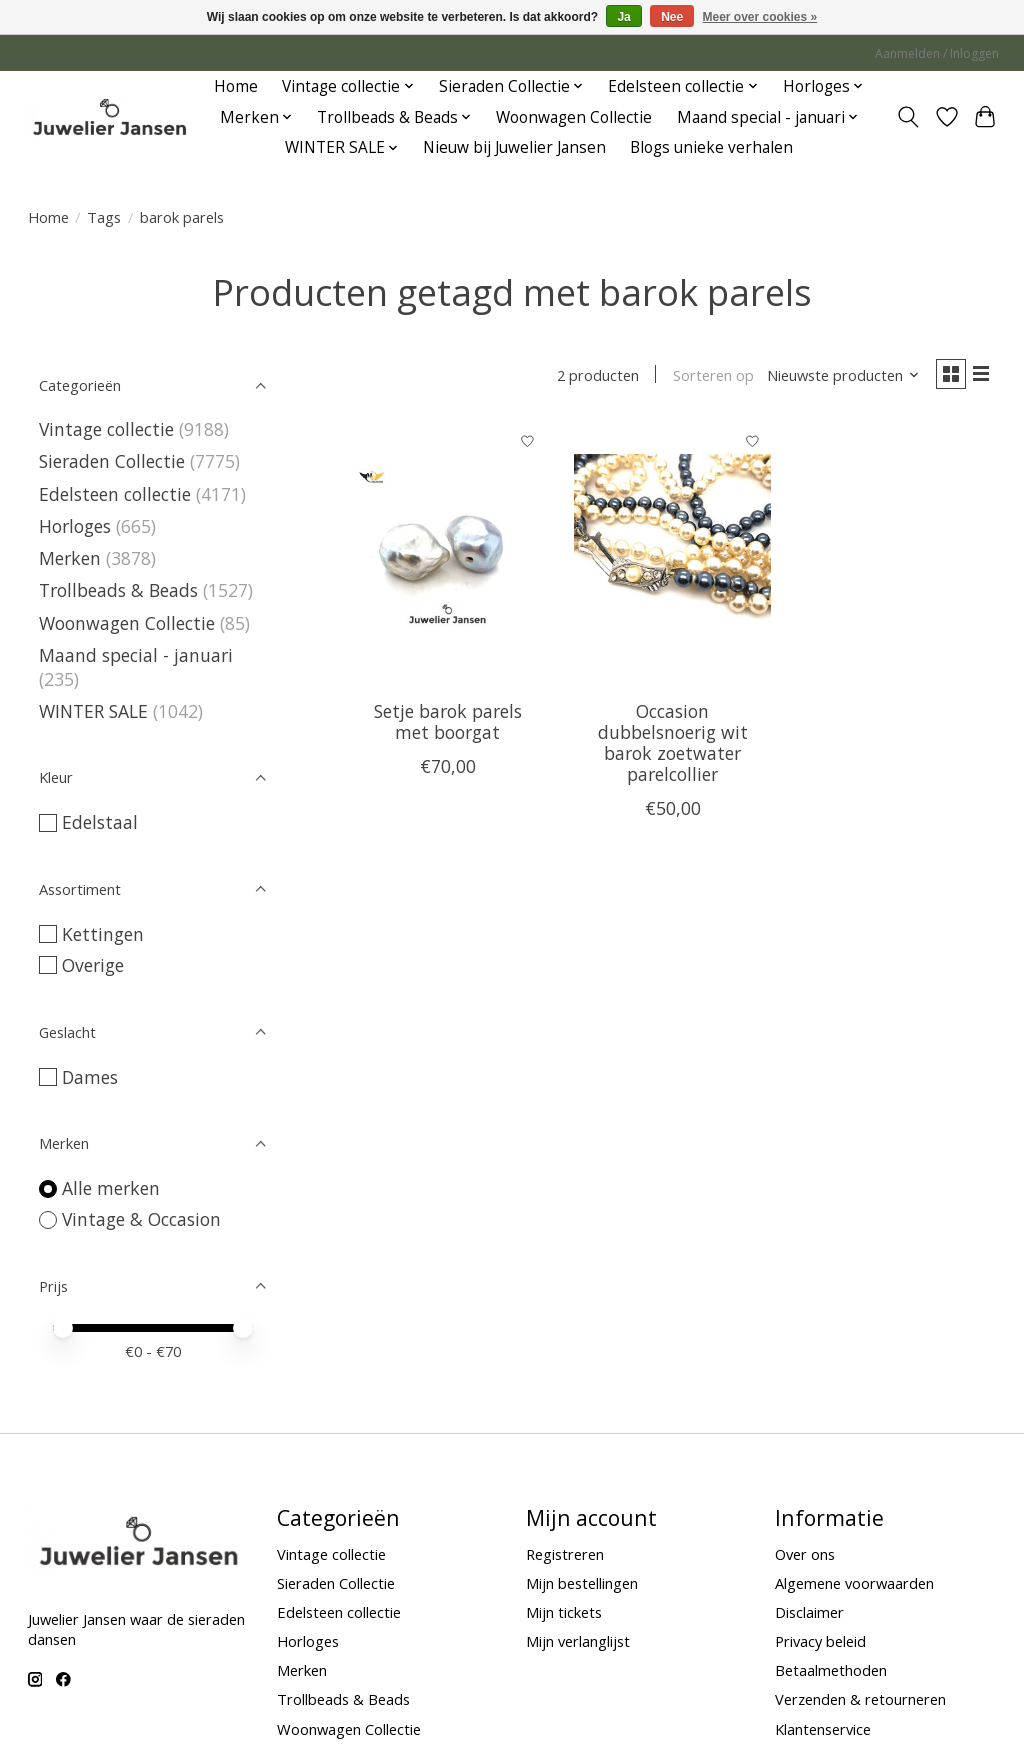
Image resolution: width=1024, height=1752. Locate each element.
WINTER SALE (93, 711)
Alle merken (111, 1188)
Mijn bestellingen (582, 1583)
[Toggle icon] (907, 117)
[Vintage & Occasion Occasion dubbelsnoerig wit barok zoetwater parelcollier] (672, 557)
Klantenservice (823, 1729)
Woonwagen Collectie (574, 117)
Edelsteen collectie (117, 494)
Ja (623, 17)
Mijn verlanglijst (578, 1641)
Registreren (565, 1554)
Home (236, 86)
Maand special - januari (136, 655)
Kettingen (103, 934)
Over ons (805, 1554)
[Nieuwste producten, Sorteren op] (834, 377)
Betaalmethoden (831, 1670)
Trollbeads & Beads (118, 590)
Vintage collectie (109, 429)
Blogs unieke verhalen (711, 147)
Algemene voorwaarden (854, 1583)
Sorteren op (704, 377)
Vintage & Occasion (141, 1219)
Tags (104, 217)
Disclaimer (809, 1612)
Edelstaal (100, 822)
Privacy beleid (820, 1641)
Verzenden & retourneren (860, 1699)
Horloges (77, 526)
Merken (70, 558)
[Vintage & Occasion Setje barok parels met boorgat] (447, 557)
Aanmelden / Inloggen (937, 53)
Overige (93, 965)
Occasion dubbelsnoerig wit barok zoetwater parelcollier (673, 746)
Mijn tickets (564, 1612)
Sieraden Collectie (114, 461)
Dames (90, 1077)
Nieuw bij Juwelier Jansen (514, 147)
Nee (672, 17)
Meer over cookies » (760, 17)
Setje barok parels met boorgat (448, 725)
